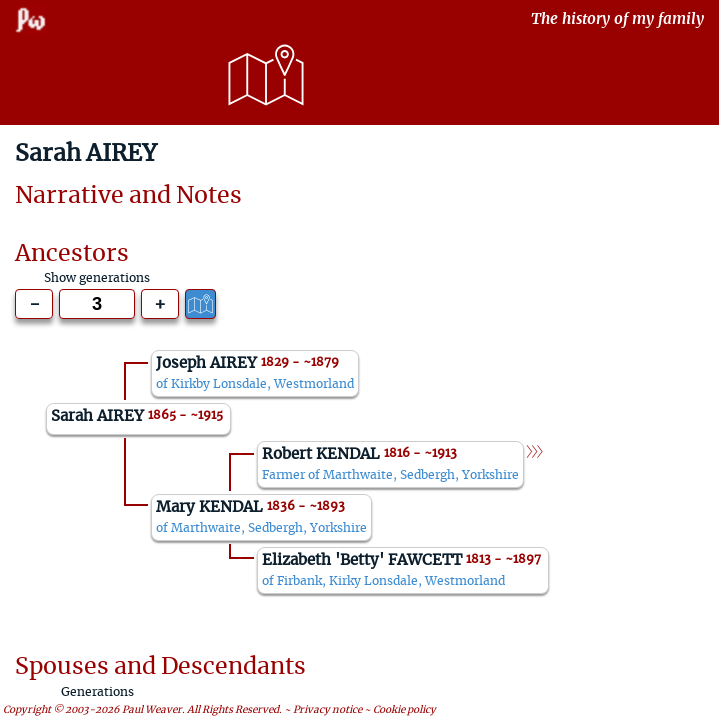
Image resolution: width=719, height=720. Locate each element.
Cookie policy (404, 710)
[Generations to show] (97, 304)
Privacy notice (327, 710)
